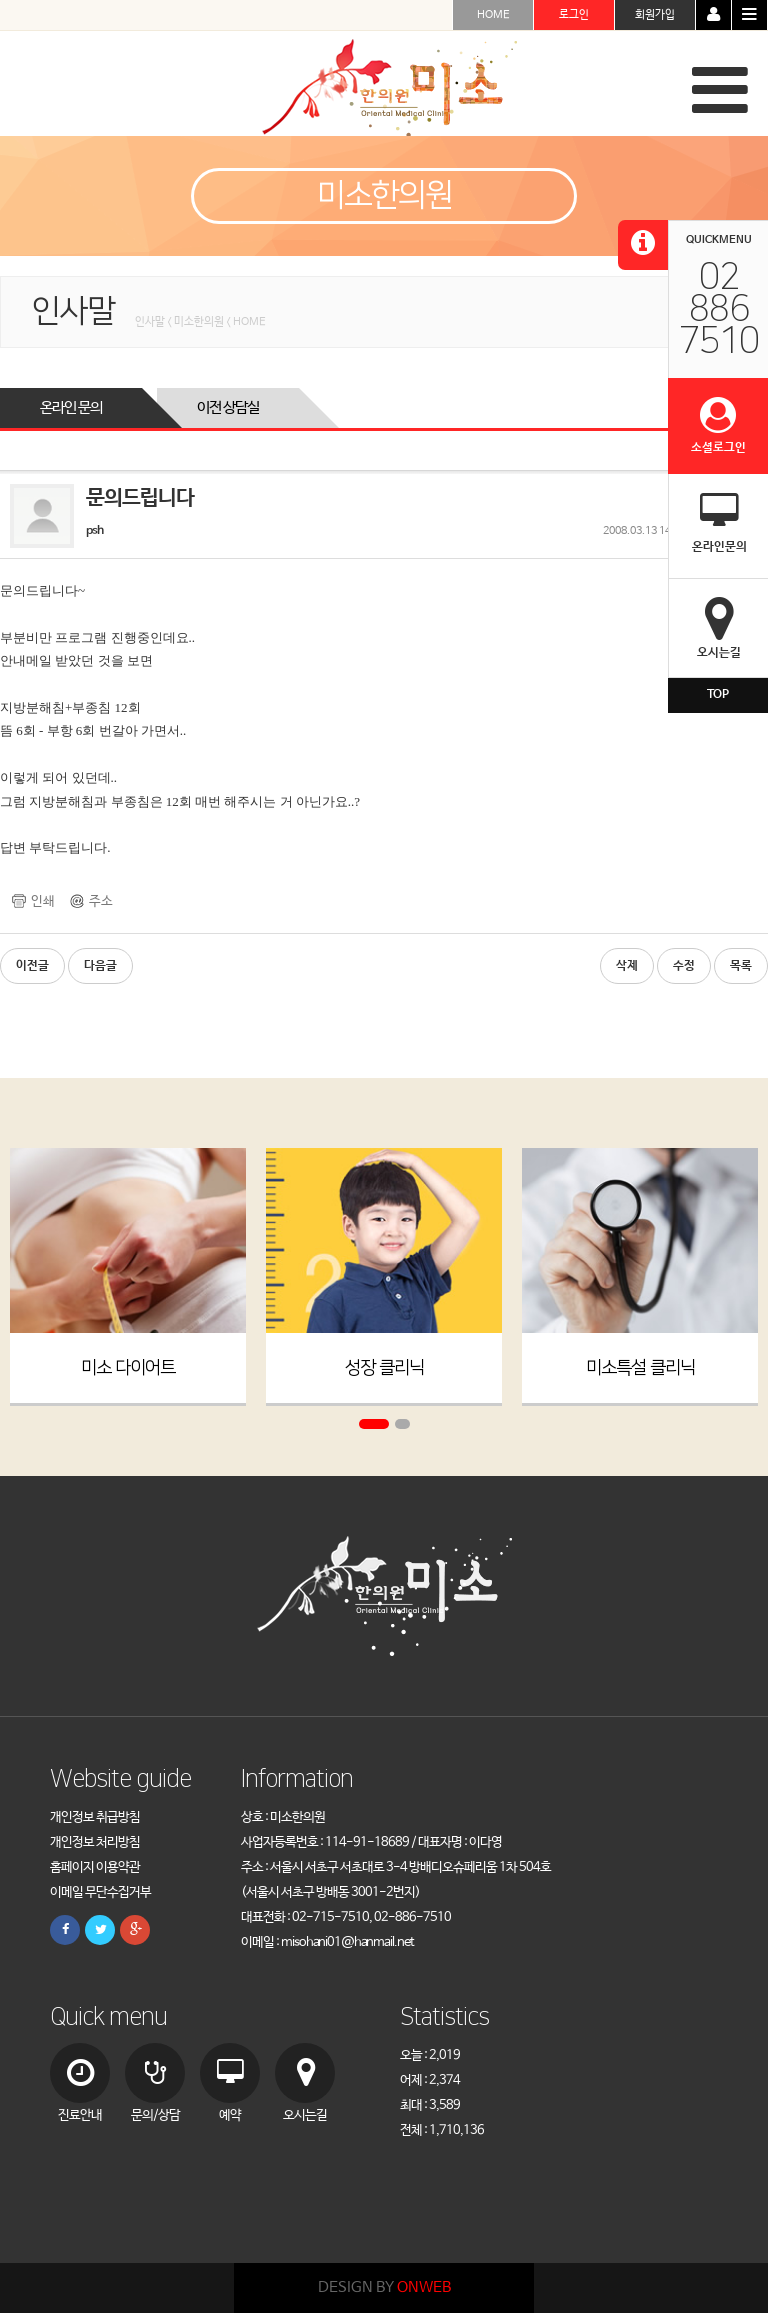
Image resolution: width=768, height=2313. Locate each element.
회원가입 (655, 15)
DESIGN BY (384, 2287)
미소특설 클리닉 (640, 1368)
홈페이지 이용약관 (95, 1867)
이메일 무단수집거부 (100, 1892)
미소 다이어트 (128, 1368)
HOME (493, 15)
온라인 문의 (71, 407)
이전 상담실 (228, 407)
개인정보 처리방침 (95, 1842)
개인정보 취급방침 (95, 1817)
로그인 (574, 15)
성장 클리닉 (384, 1368)
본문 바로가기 (0, 0)
